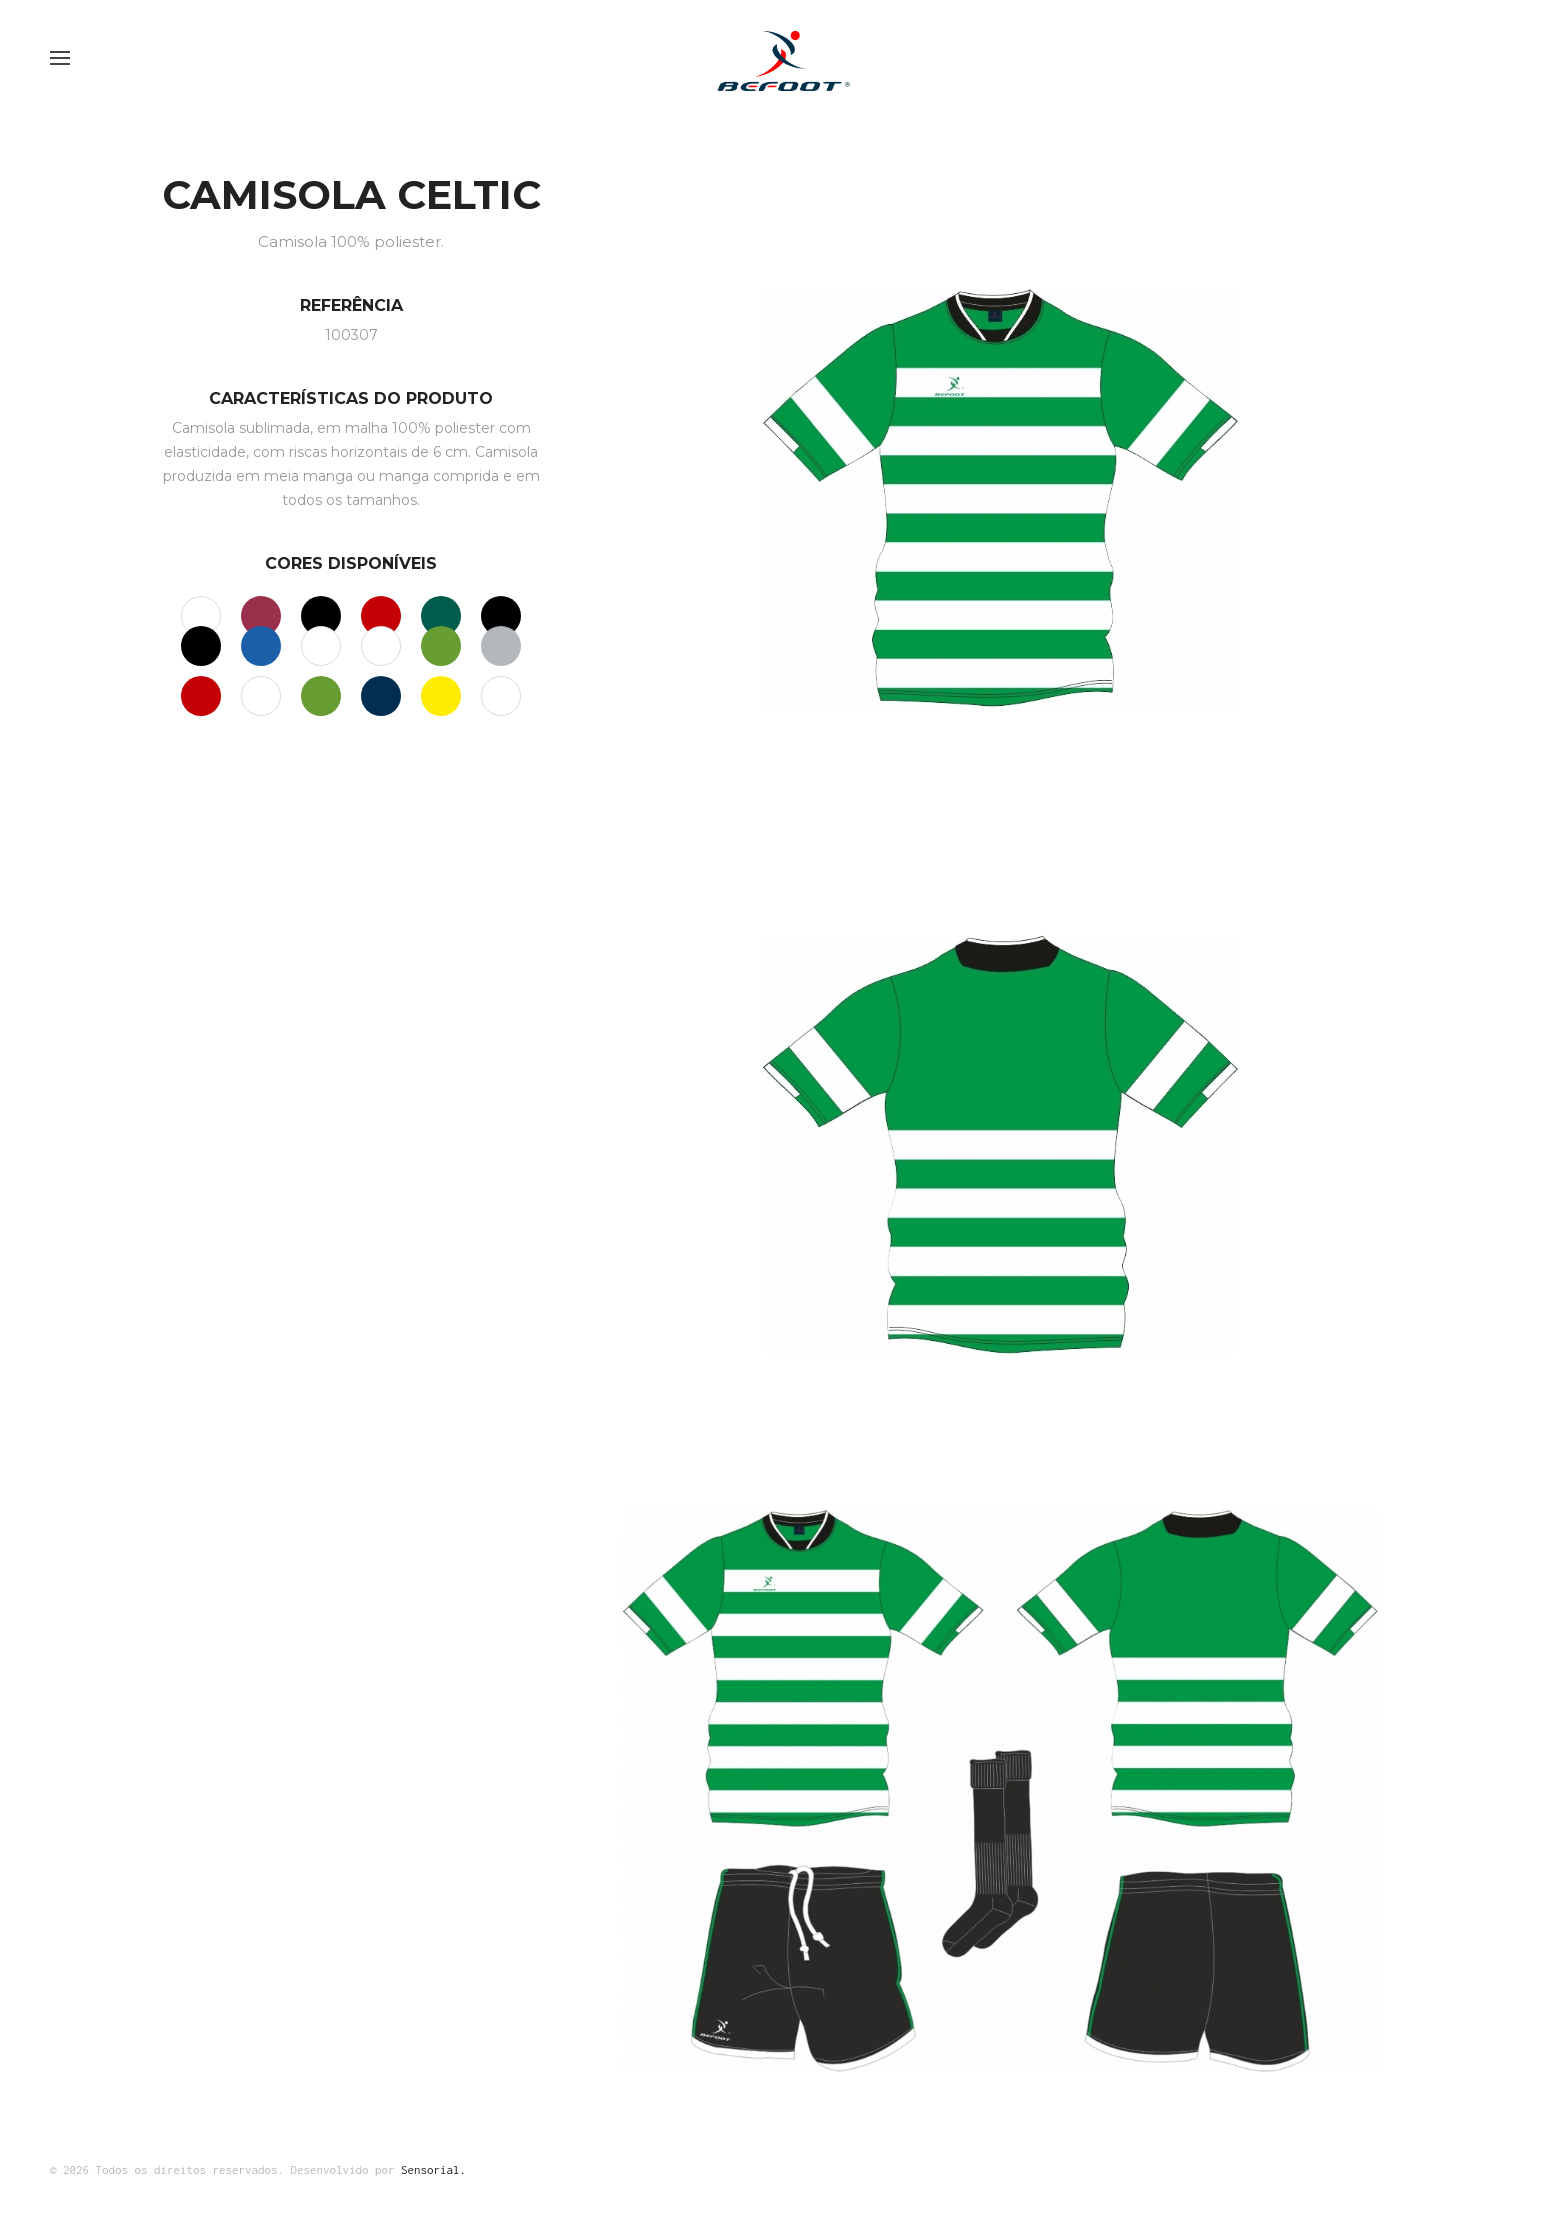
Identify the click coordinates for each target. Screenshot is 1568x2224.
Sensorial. (433, 2169)
